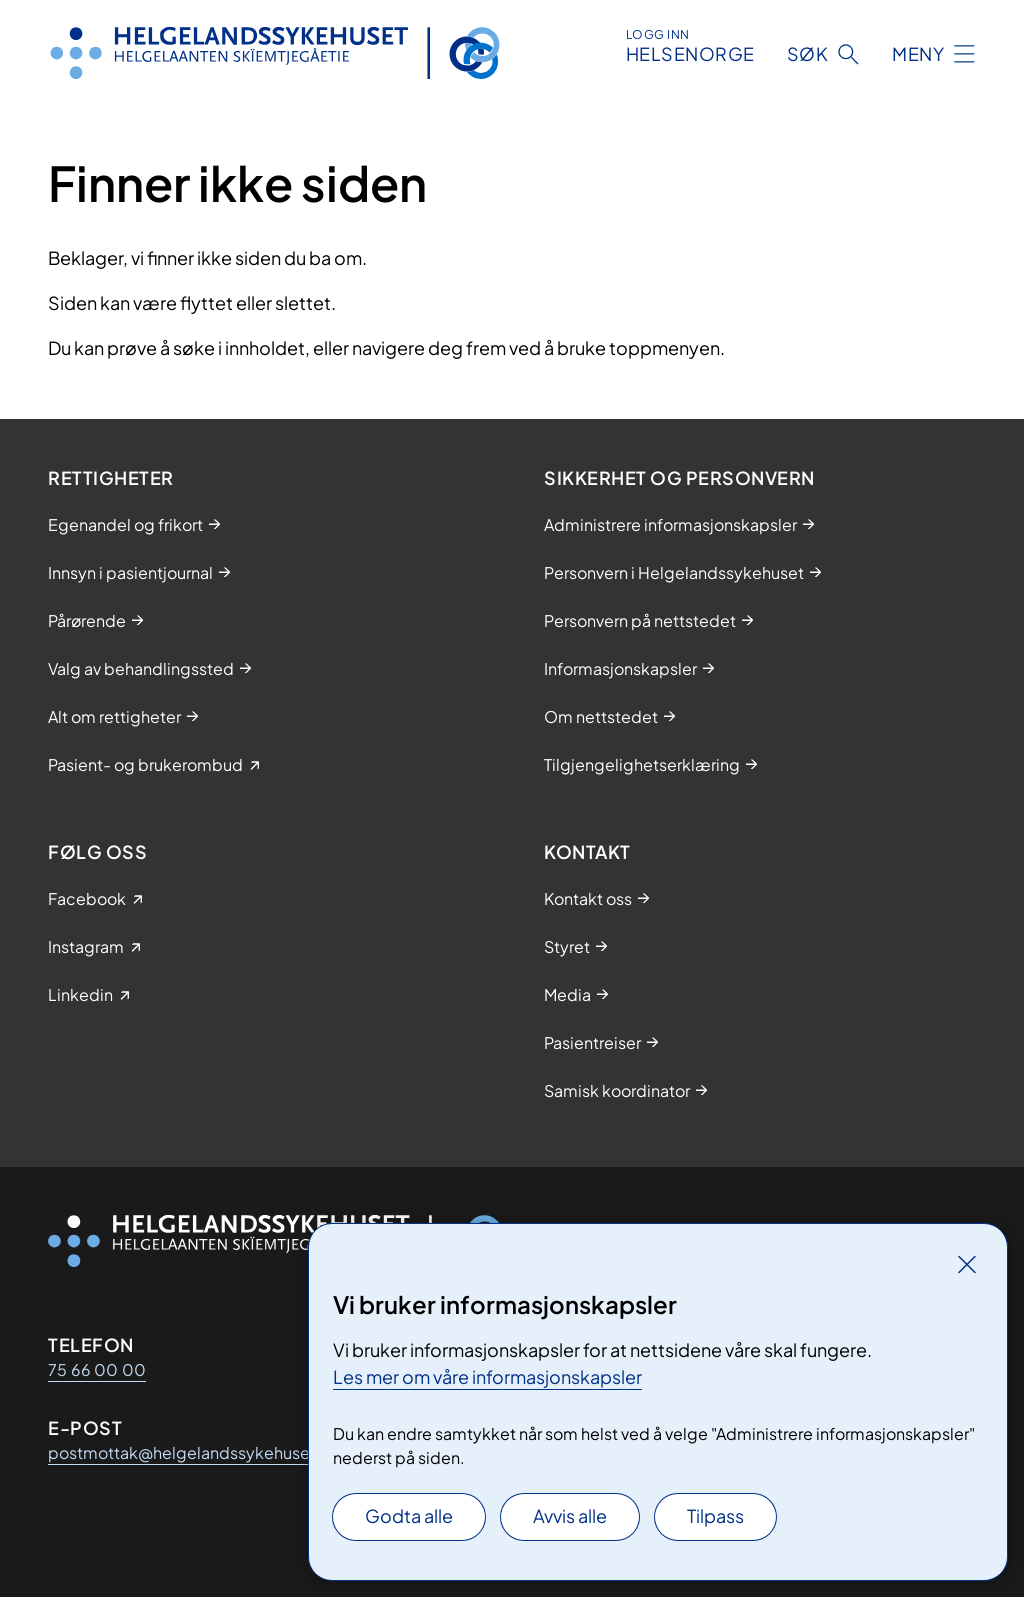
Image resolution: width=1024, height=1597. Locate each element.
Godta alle (409, 1515)
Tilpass (715, 1515)
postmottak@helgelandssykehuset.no (194, 1452)
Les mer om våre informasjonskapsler (487, 1376)
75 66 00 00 (97, 1369)
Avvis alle (570, 1515)
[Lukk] (967, 1264)
